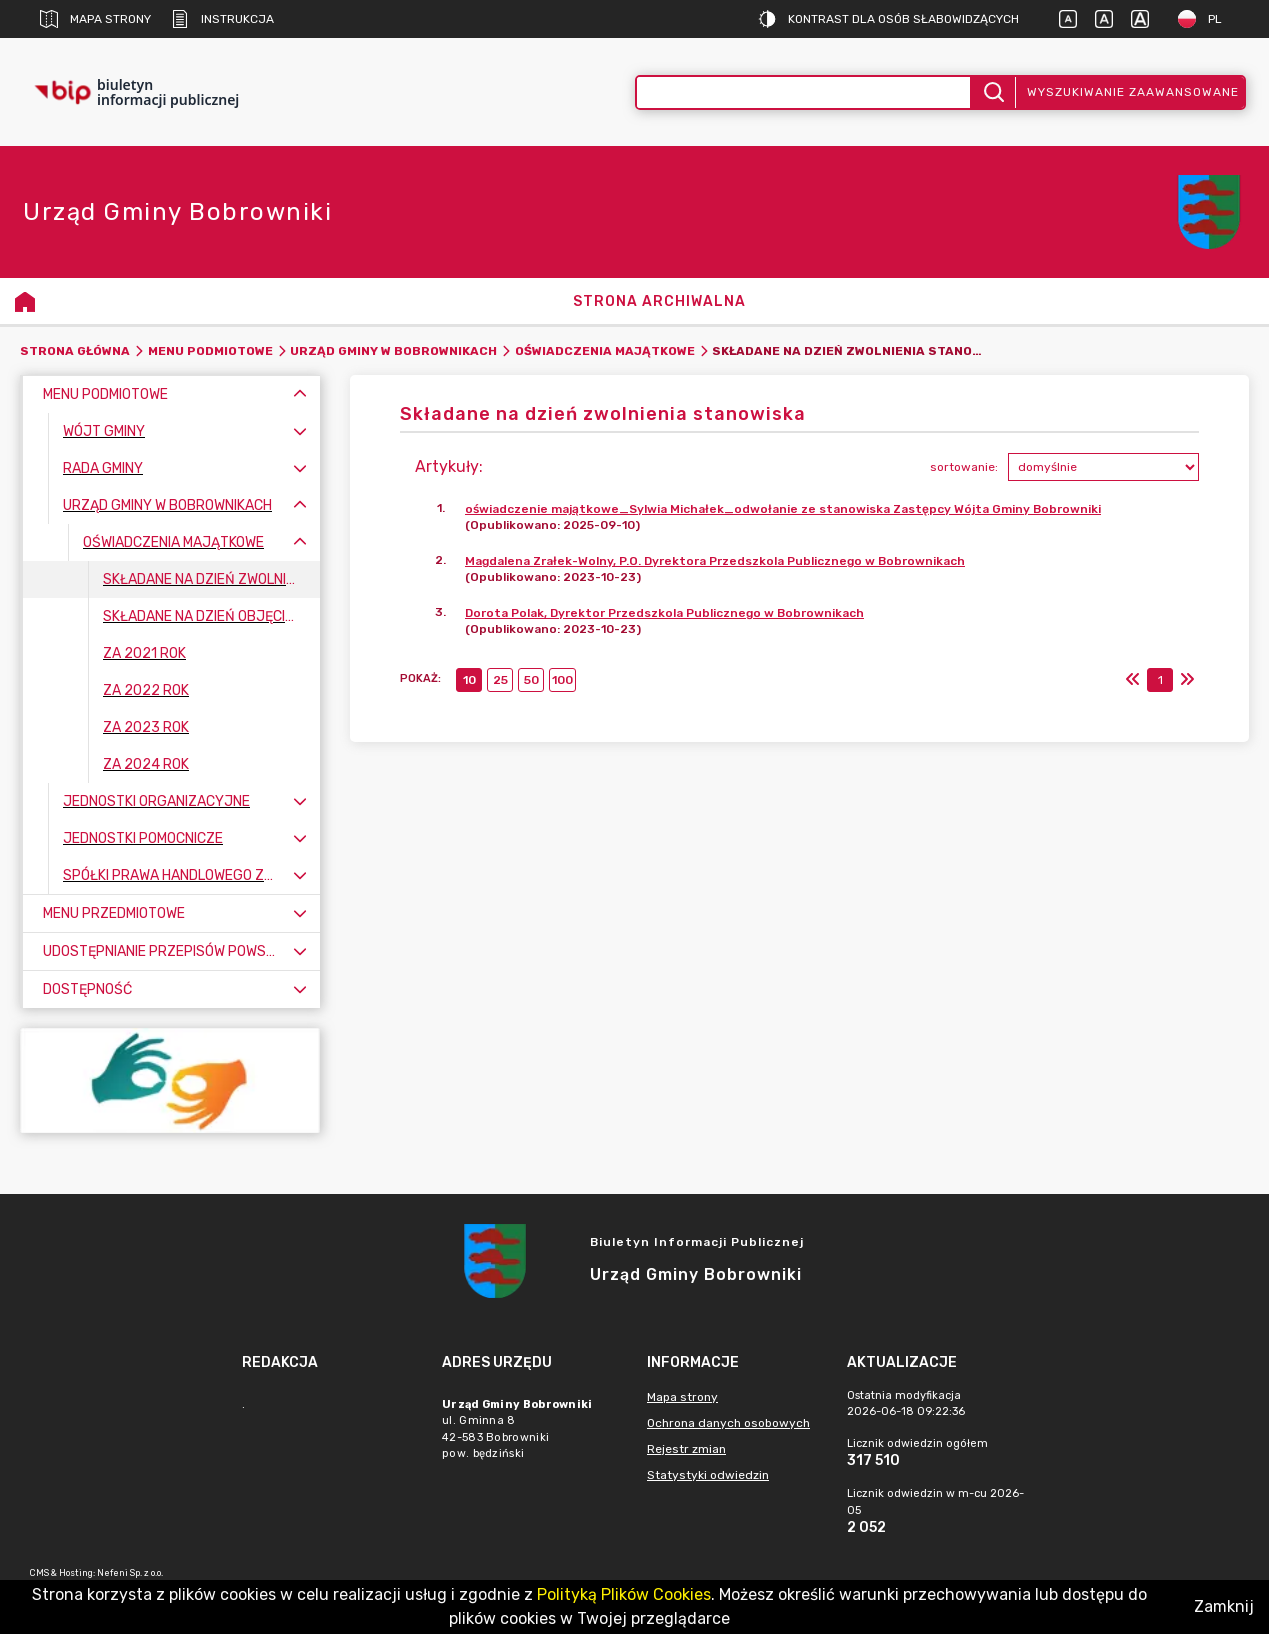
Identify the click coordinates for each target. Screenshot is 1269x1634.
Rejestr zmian (686, 1449)
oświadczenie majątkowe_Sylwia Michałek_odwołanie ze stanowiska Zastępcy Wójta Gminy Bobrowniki (783, 509)
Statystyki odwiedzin (708, 1475)
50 (531, 680)
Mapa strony (95, 19)
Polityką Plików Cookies (624, 1594)
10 (469, 680)
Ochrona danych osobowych (728, 1423)
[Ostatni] (1187, 680)
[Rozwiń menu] (300, 431)
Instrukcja (222, 19)
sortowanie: (964, 467)
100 (562, 680)
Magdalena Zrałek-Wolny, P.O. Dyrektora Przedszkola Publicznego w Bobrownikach (715, 561)
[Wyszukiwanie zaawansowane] (804, 92)
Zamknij (1224, 1606)
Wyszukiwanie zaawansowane (1133, 92)
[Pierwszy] (1133, 680)
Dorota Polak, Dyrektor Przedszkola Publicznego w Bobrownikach (664, 613)
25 (500, 680)
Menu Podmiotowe (210, 351)
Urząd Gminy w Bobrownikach (393, 351)
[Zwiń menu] (300, 394)
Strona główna (75, 351)
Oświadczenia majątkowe (605, 351)
